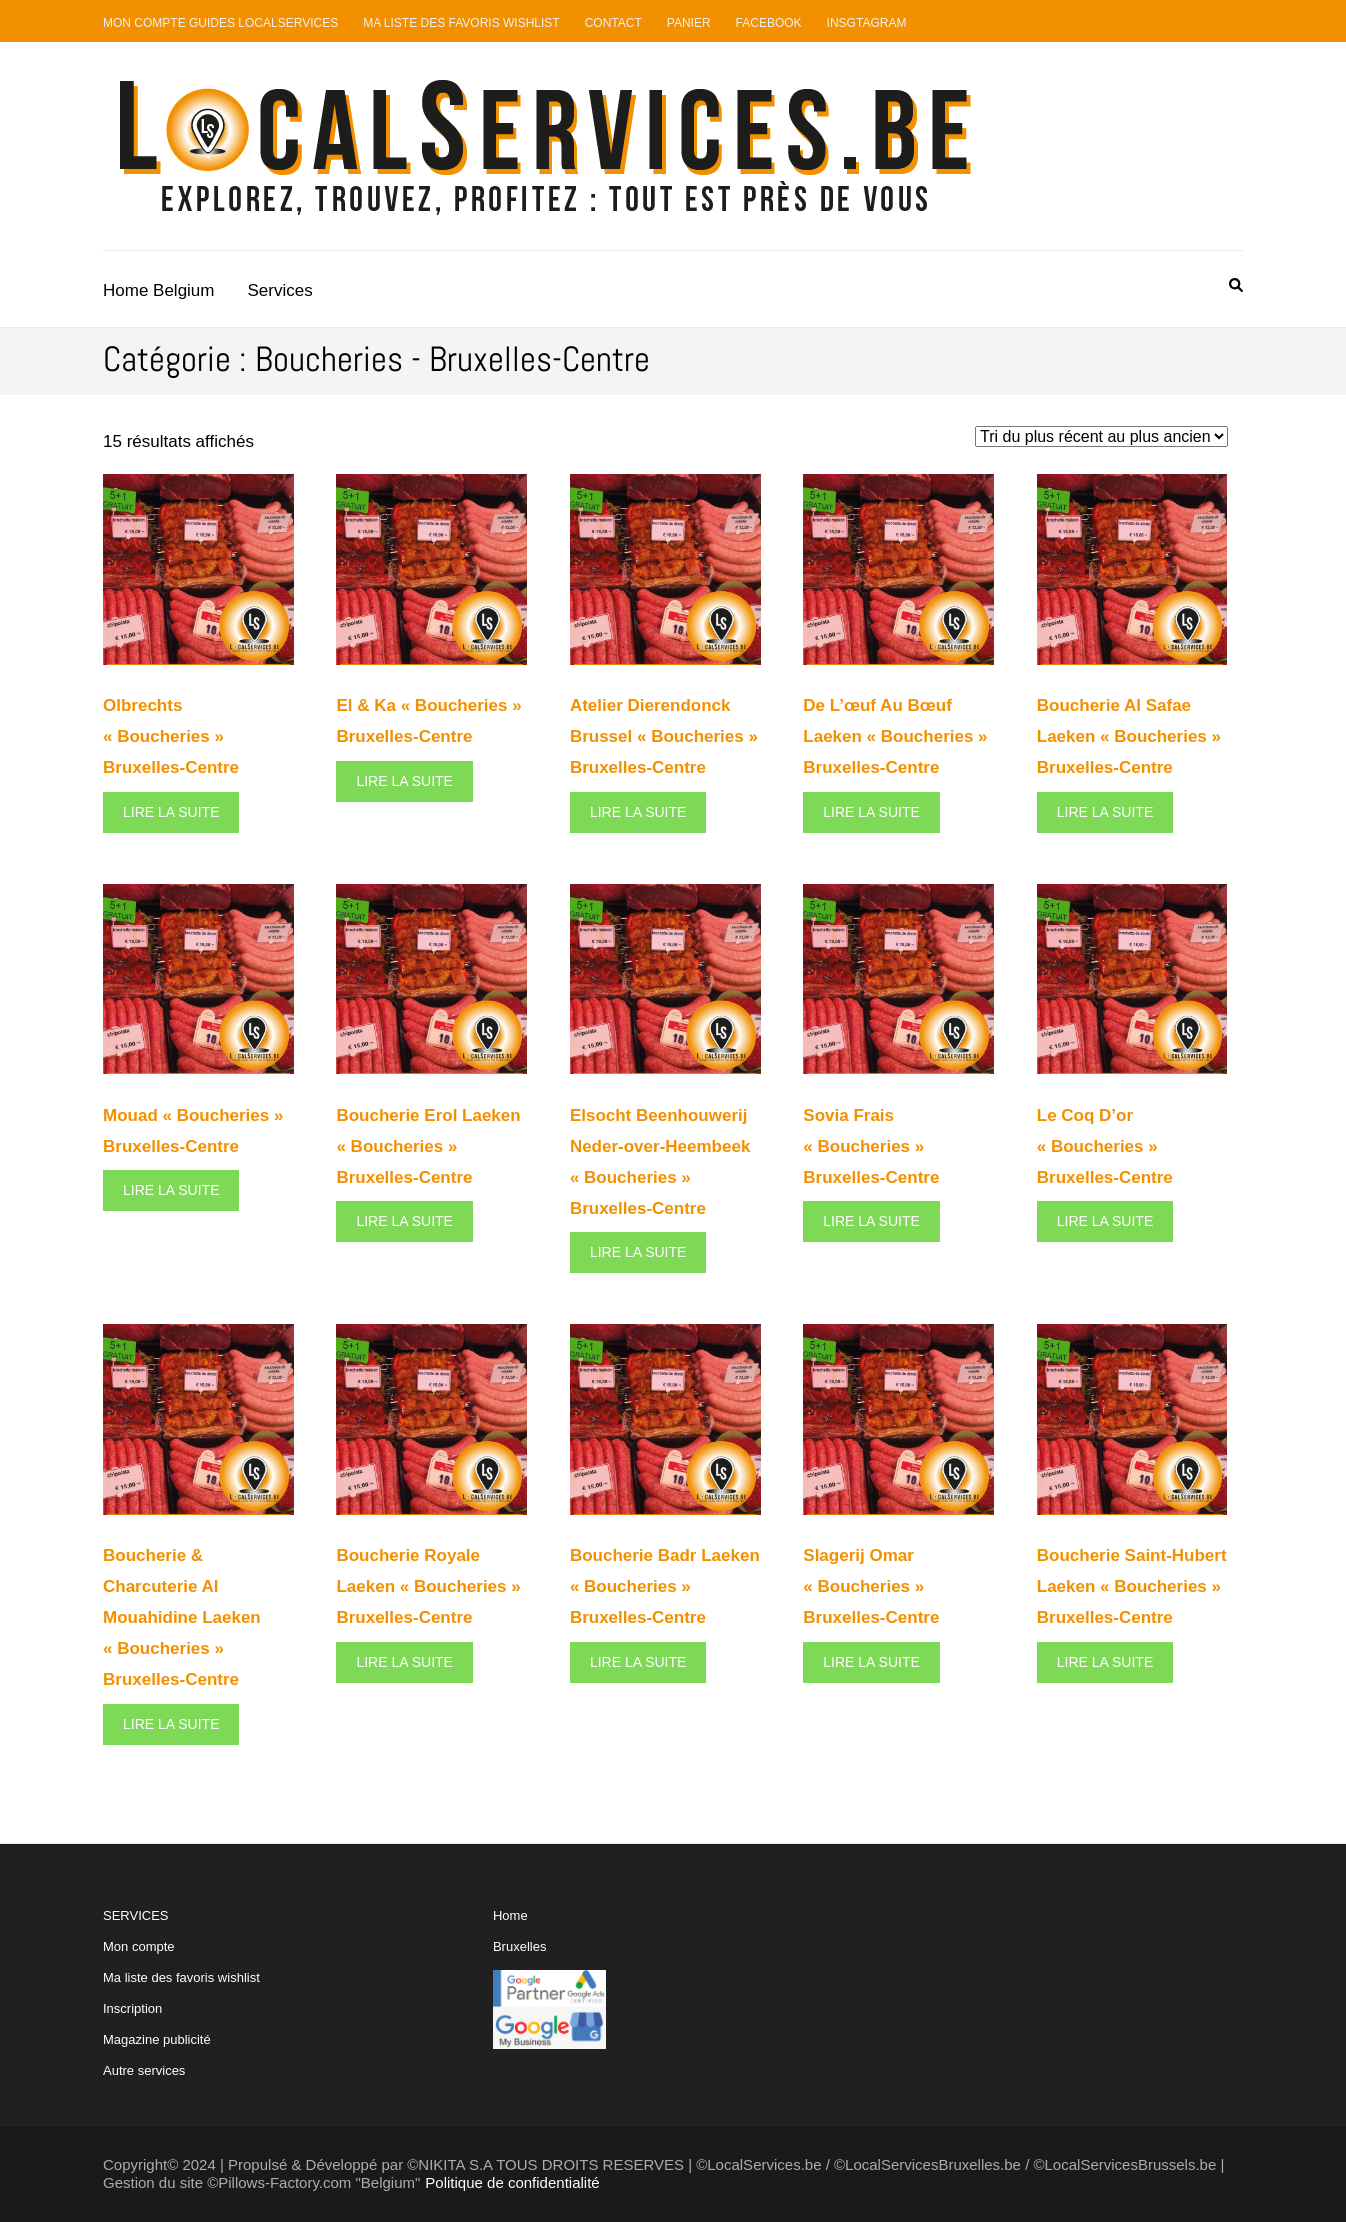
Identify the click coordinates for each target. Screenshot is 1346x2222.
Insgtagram (867, 23)
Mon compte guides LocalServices (220, 23)
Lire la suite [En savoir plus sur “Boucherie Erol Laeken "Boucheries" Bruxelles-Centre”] (404, 1221)
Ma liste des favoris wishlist (181, 1977)
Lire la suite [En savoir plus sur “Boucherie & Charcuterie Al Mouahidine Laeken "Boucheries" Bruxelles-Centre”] (171, 1724)
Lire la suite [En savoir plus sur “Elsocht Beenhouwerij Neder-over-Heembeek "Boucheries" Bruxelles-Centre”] (638, 1252)
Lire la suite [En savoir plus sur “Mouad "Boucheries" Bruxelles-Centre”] (171, 1190)
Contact (613, 23)
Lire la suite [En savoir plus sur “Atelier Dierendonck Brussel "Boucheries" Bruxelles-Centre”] (638, 812)
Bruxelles (519, 1946)
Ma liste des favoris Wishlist (461, 23)
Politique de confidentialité (512, 2182)
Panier (689, 23)
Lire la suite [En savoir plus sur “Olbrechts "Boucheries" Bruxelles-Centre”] (171, 812)
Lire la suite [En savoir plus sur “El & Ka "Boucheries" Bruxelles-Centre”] (404, 781)
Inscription (132, 2008)
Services (280, 290)
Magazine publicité (157, 2039)
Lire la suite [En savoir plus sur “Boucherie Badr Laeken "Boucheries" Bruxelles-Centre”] (638, 1662)
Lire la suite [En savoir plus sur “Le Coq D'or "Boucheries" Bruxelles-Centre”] (1105, 1221)
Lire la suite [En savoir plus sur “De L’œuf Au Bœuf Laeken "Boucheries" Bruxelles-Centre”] (871, 812)
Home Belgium (159, 290)
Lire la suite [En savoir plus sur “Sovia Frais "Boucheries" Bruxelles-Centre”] (871, 1221)
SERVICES (181, 1993)
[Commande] (1101, 436)
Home (510, 1915)
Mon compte (139, 1946)
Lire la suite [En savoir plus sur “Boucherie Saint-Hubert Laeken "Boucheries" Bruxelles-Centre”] (1105, 1662)
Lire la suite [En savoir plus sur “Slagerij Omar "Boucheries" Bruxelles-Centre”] (871, 1662)
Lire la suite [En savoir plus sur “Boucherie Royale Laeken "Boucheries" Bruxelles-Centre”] (404, 1662)
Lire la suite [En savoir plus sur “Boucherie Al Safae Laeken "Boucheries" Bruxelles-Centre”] (1105, 812)
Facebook (769, 23)
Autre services (144, 2070)
